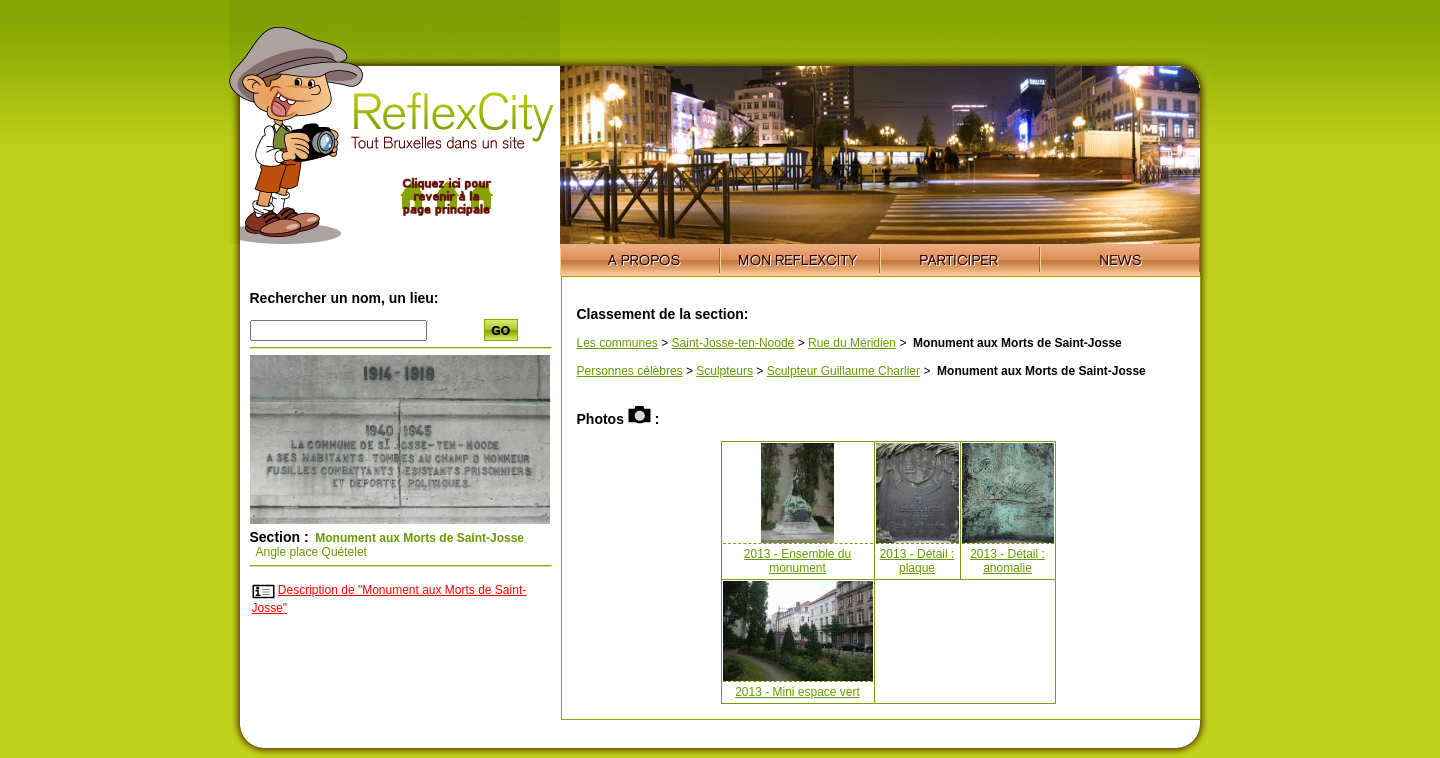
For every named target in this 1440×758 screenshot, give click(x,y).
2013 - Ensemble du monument (797, 561)
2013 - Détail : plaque (917, 561)
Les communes (617, 343)
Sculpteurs (724, 371)
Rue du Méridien (852, 343)
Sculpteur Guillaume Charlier (843, 371)
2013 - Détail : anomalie (1007, 561)
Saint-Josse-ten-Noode (733, 343)
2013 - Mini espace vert (797, 692)
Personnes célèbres (630, 371)
